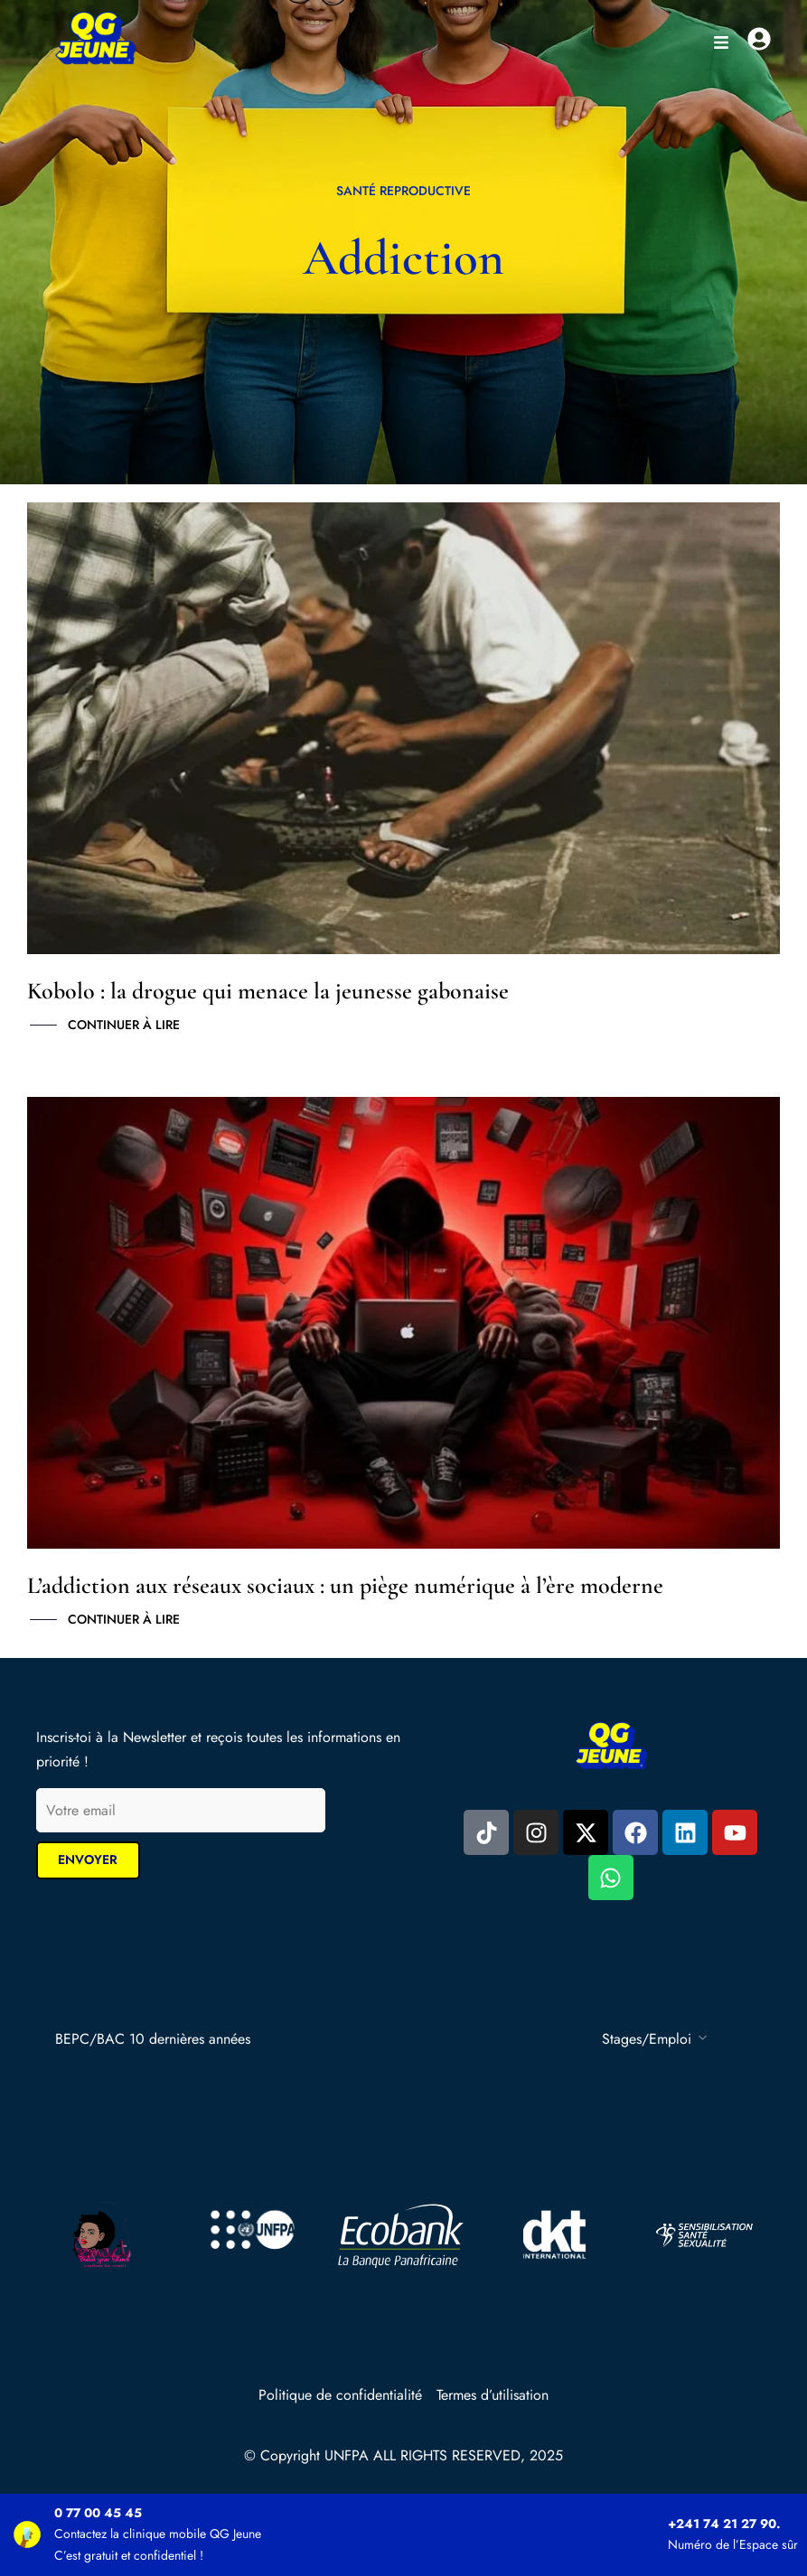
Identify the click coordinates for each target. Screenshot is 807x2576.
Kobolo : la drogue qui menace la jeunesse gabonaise (268, 991)
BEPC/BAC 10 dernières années (152, 2038)
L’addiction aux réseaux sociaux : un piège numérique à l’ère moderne (345, 1585)
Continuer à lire (124, 1025)
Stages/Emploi (646, 2038)
